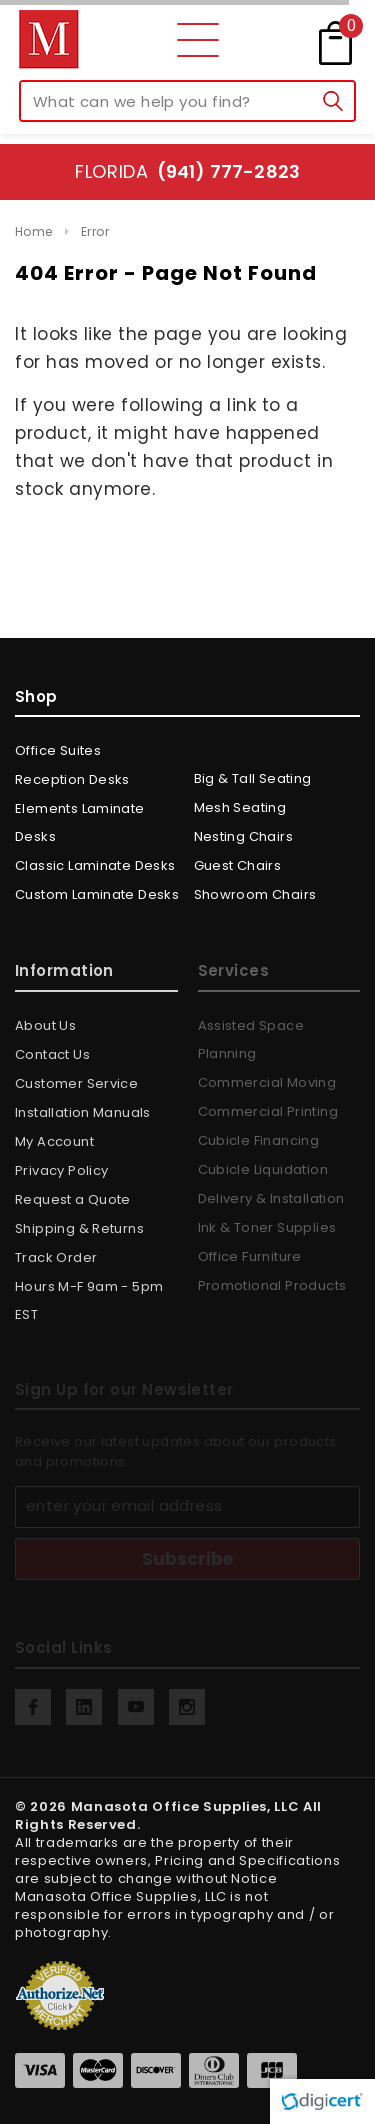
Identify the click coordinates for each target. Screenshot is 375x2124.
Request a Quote (73, 1199)
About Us (45, 1025)
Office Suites (58, 750)
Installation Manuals (83, 1112)
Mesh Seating (240, 807)
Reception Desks (72, 779)
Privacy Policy (61, 1170)
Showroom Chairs (255, 894)
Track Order (56, 1257)
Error (95, 231)
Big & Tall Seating (253, 778)
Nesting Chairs (243, 836)
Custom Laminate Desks (97, 894)
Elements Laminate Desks (80, 822)
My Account (54, 1141)
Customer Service (76, 1083)
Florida (187, 171)
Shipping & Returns (79, 1228)
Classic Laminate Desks (95, 865)
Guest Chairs (238, 865)
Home (34, 231)
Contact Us (52, 1054)
